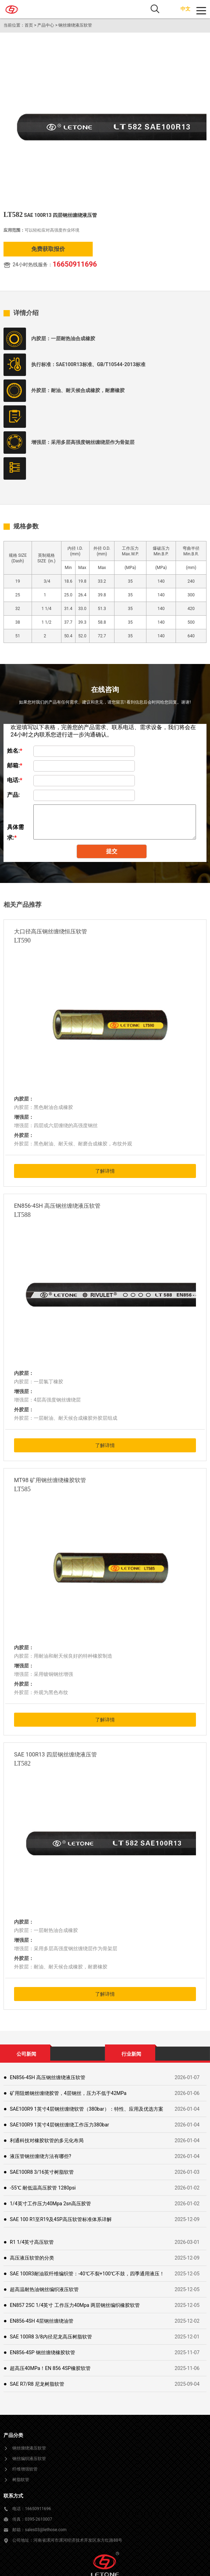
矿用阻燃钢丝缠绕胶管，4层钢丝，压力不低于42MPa (68, 2093)
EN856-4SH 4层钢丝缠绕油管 (41, 2321)
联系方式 (13, 2496)
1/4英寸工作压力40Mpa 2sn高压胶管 (50, 2203)
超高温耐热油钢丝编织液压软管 (44, 2289)
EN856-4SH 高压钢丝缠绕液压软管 (47, 2077)
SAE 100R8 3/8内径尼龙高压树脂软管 (51, 2336)
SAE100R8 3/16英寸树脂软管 (42, 2172)
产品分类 (13, 2435)
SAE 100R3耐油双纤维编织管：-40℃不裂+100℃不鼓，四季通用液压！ (87, 2273)
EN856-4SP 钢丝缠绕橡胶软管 (42, 2352)
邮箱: (14, 765)
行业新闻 (131, 2054)
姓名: (14, 750)
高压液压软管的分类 (32, 2258)
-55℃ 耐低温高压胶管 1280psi (43, 2188)
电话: (14, 780)
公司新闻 (26, 2054)
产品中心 (45, 25)
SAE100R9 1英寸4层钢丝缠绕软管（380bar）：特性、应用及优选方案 (86, 2109)
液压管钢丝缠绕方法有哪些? (40, 2156)
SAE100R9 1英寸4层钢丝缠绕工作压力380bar (59, 2125)
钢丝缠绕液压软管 (75, 25)
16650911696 (75, 264)
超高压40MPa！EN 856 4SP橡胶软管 (50, 2368)
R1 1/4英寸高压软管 (32, 2242)
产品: (13, 795)
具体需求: (15, 828)
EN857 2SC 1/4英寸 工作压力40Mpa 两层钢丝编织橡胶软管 (75, 2305)
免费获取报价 (48, 249)
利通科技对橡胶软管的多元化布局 (47, 2140)
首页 (29, 25)
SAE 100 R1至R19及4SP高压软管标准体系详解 (61, 2219)
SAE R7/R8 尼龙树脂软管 (37, 2384)
